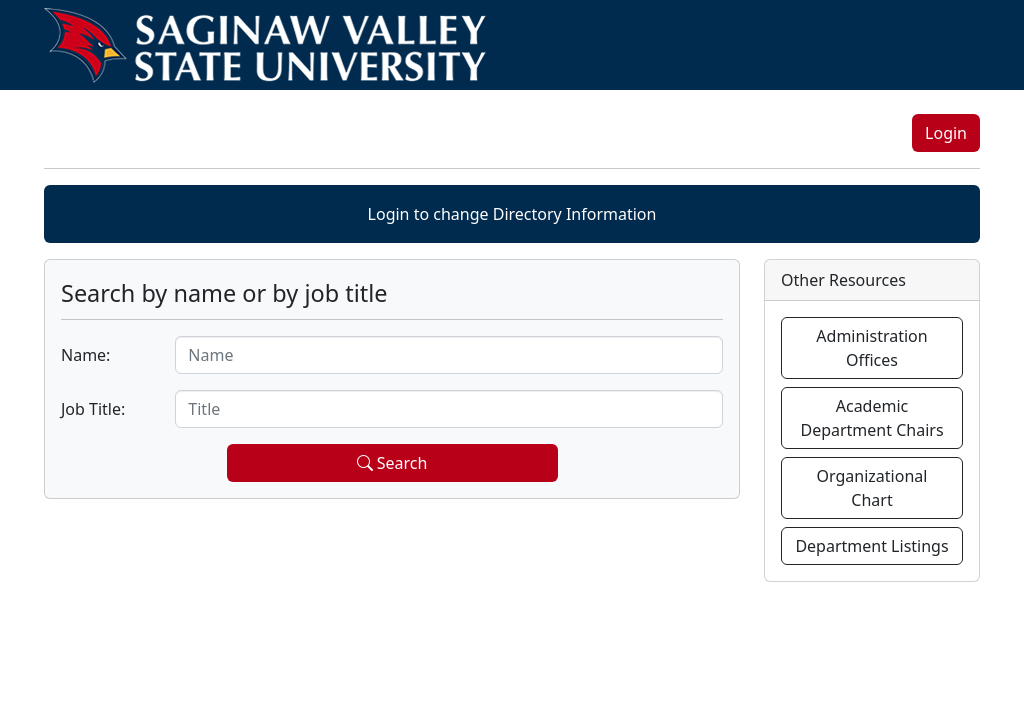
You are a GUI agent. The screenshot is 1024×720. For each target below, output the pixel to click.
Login (946, 133)
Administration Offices (871, 348)
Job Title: (93, 409)
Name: (85, 355)
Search (392, 463)
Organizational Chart (872, 488)
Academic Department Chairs (871, 418)
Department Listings (871, 546)
